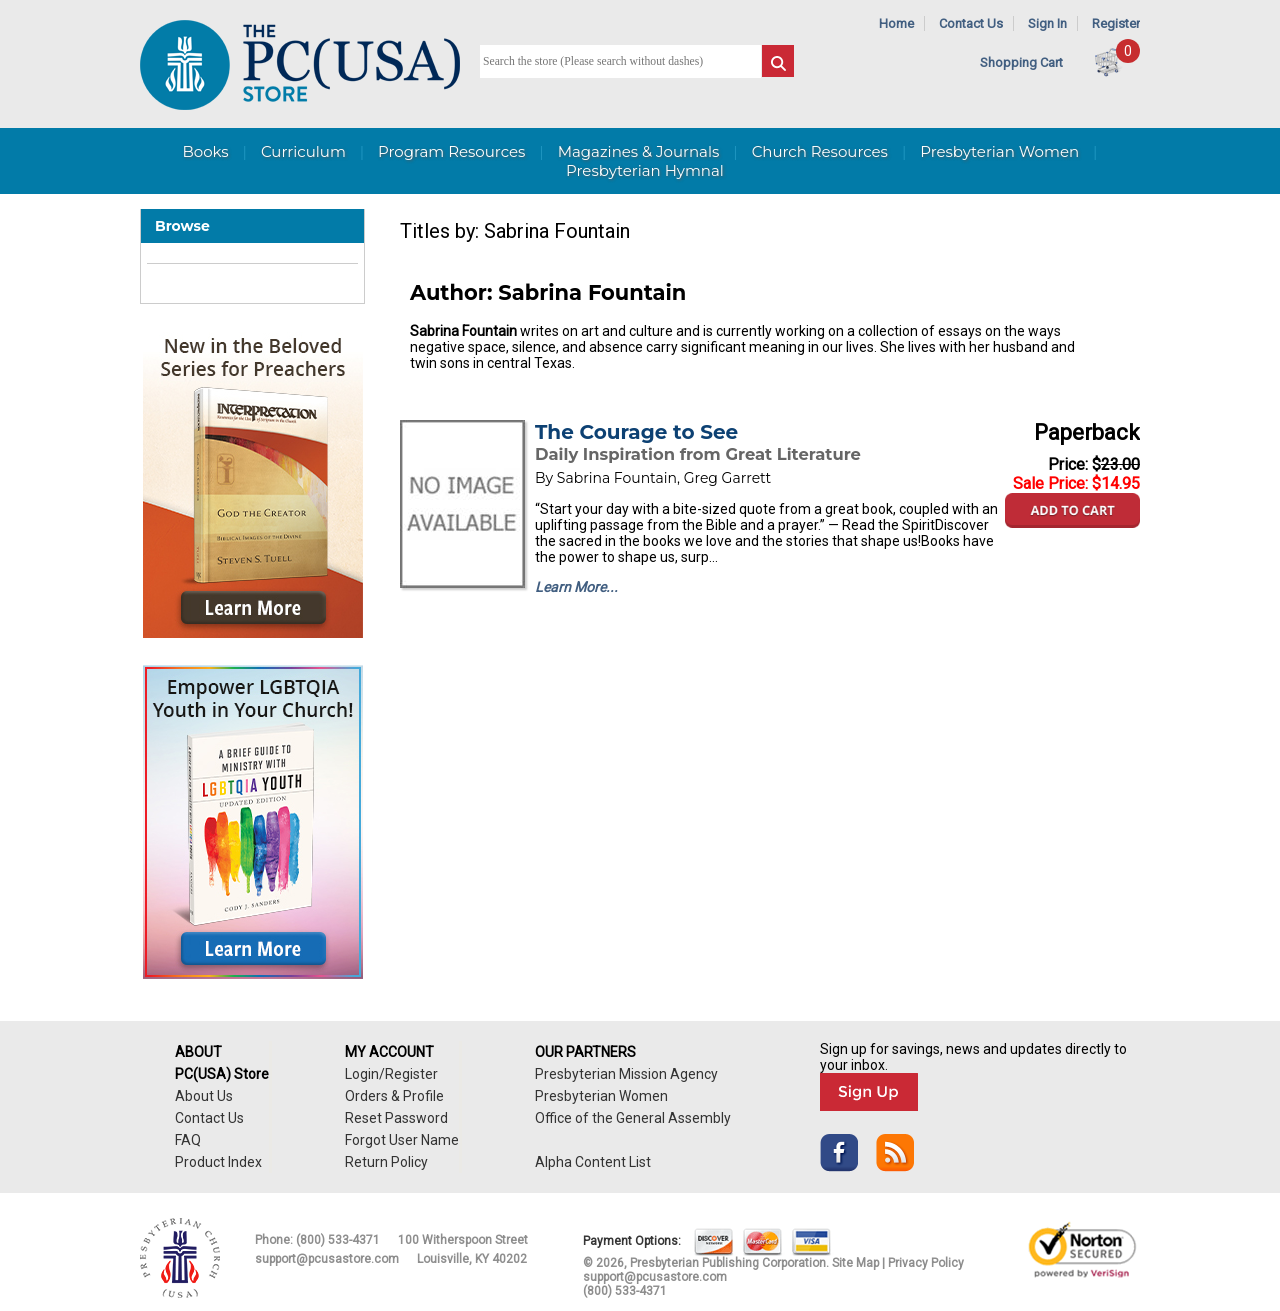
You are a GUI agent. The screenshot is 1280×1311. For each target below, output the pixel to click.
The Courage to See (636, 432)
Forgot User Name (402, 1140)
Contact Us (971, 23)
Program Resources (451, 151)
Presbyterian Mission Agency (626, 1074)
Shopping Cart (1021, 62)
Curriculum (303, 151)
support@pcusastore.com (327, 1259)
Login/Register (391, 1074)
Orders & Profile (394, 1096)
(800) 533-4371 (338, 1240)
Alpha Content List (593, 1162)
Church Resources (820, 151)
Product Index (218, 1162)
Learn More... (576, 587)
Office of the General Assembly (633, 1118)
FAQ (188, 1140)
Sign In (1047, 23)
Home (896, 23)
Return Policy (386, 1162)
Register (1116, 23)
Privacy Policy (926, 1263)
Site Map (855, 1263)
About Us (204, 1096)
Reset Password (396, 1118)
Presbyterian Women (999, 151)
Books (205, 151)
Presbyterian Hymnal (645, 170)
